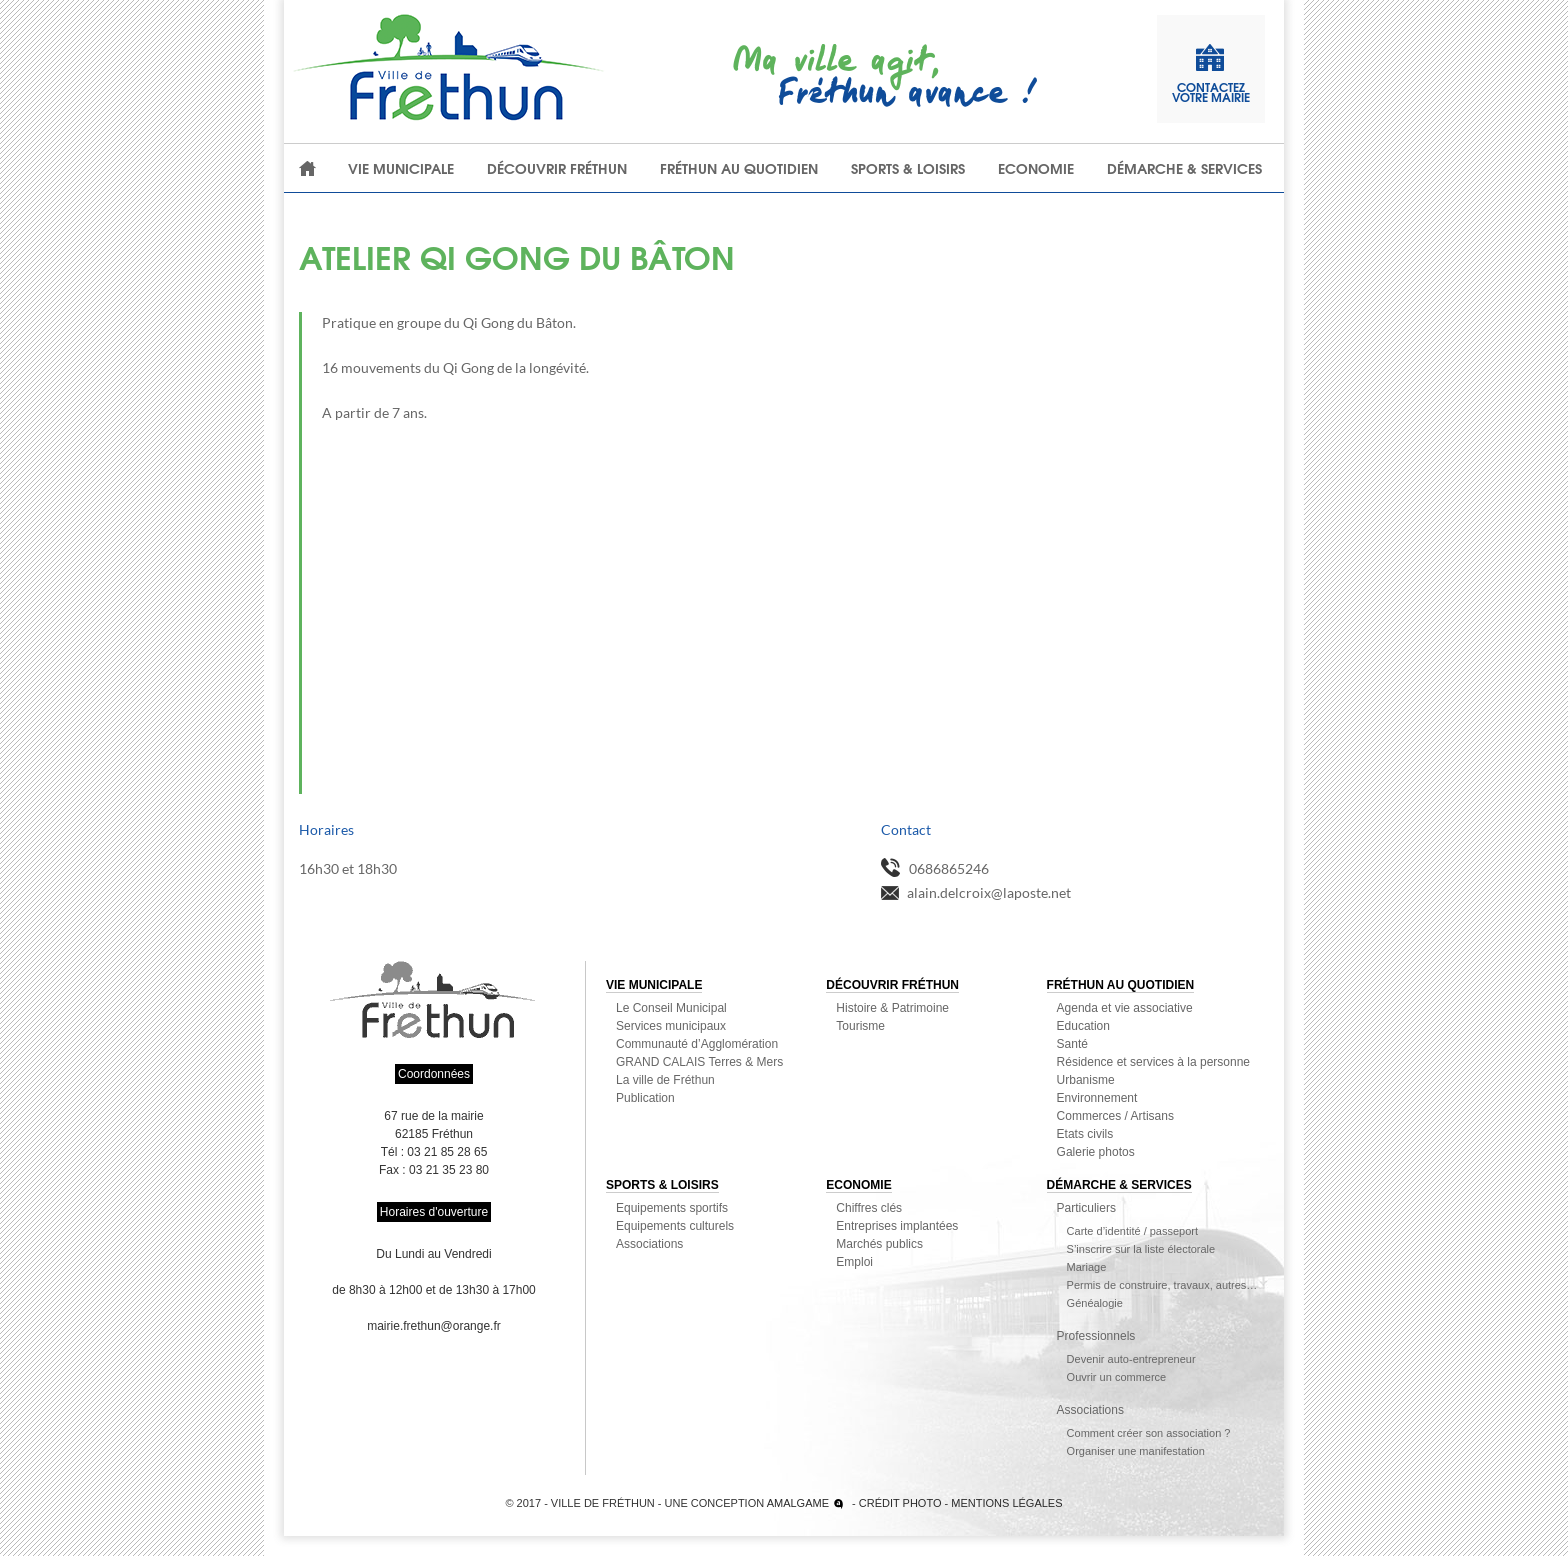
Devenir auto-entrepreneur (1131, 1359)
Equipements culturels (675, 1226)
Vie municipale (401, 168)
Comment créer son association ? (1149, 1433)
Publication (645, 1098)
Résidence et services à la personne (1153, 1062)
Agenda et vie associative (1125, 1008)
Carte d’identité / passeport (1132, 1231)
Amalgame (798, 1503)
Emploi (854, 1262)
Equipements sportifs (672, 1208)
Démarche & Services (1184, 168)
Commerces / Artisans (1115, 1116)
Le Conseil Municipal (671, 1008)
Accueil (308, 168)
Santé (1072, 1044)
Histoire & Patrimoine (892, 1008)
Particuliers (1086, 1208)
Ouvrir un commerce (1117, 1377)
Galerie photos (1096, 1152)
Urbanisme (1086, 1080)
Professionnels (1096, 1336)
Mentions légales (1006, 1503)
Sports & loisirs (908, 168)
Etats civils (1085, 1134)
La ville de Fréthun (665, 1080)
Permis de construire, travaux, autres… (1162, 1285)
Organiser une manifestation (1136, 1451)
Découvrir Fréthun (557, 168)
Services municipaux (671, 1026)
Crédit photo (900, 1503)
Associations (649, 1244)
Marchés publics (879, 1244)
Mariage (1087, 1267)
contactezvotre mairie (1211, 74)
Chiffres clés (869, 1208)
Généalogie (1095, 1303)
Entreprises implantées (897, 1226)
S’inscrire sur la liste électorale (1141, 1249)
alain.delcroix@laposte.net (989, 892)
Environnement (1097, 1098)
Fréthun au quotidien (739, 168)
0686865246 (949, 868)
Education (1083, 1026)
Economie (1036, 168)
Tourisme (860, 1026)
